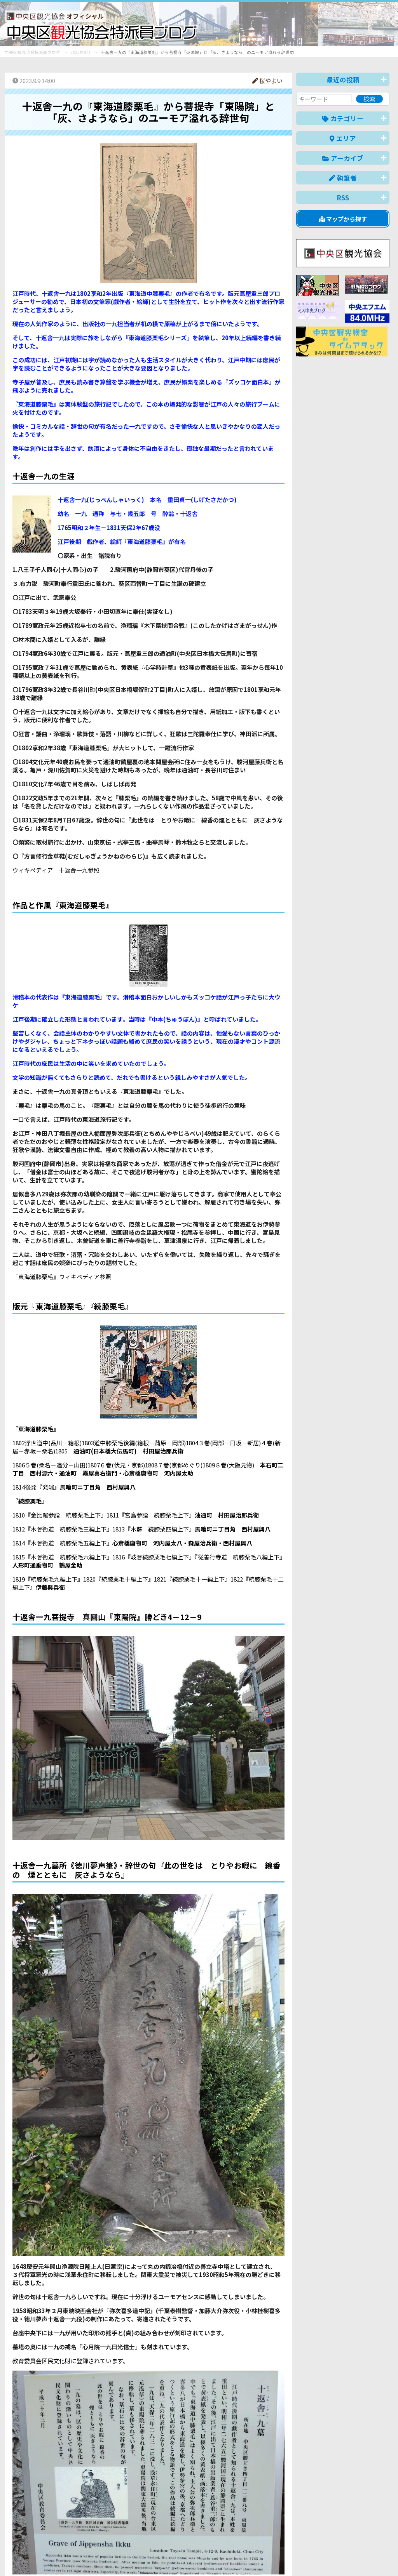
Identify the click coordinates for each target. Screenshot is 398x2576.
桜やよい (267, 80)
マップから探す (343, 219)
